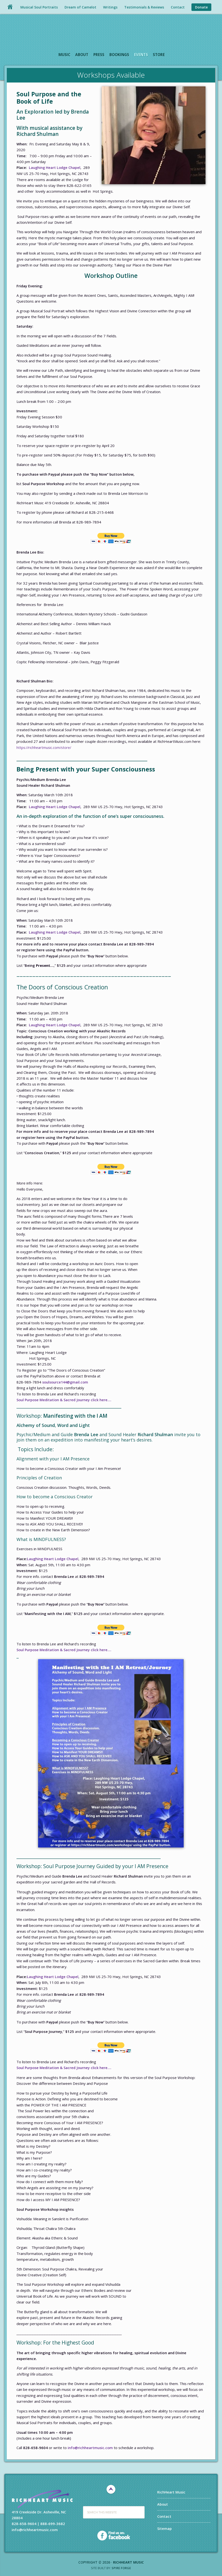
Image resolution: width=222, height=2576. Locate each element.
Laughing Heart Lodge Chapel (55, 167)
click (64, 1399)
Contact (164, 2514)
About (162, 2502)
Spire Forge (121, 2567)
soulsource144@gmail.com (66, 1381)
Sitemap (164, 2526)
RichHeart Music (110, 33)
